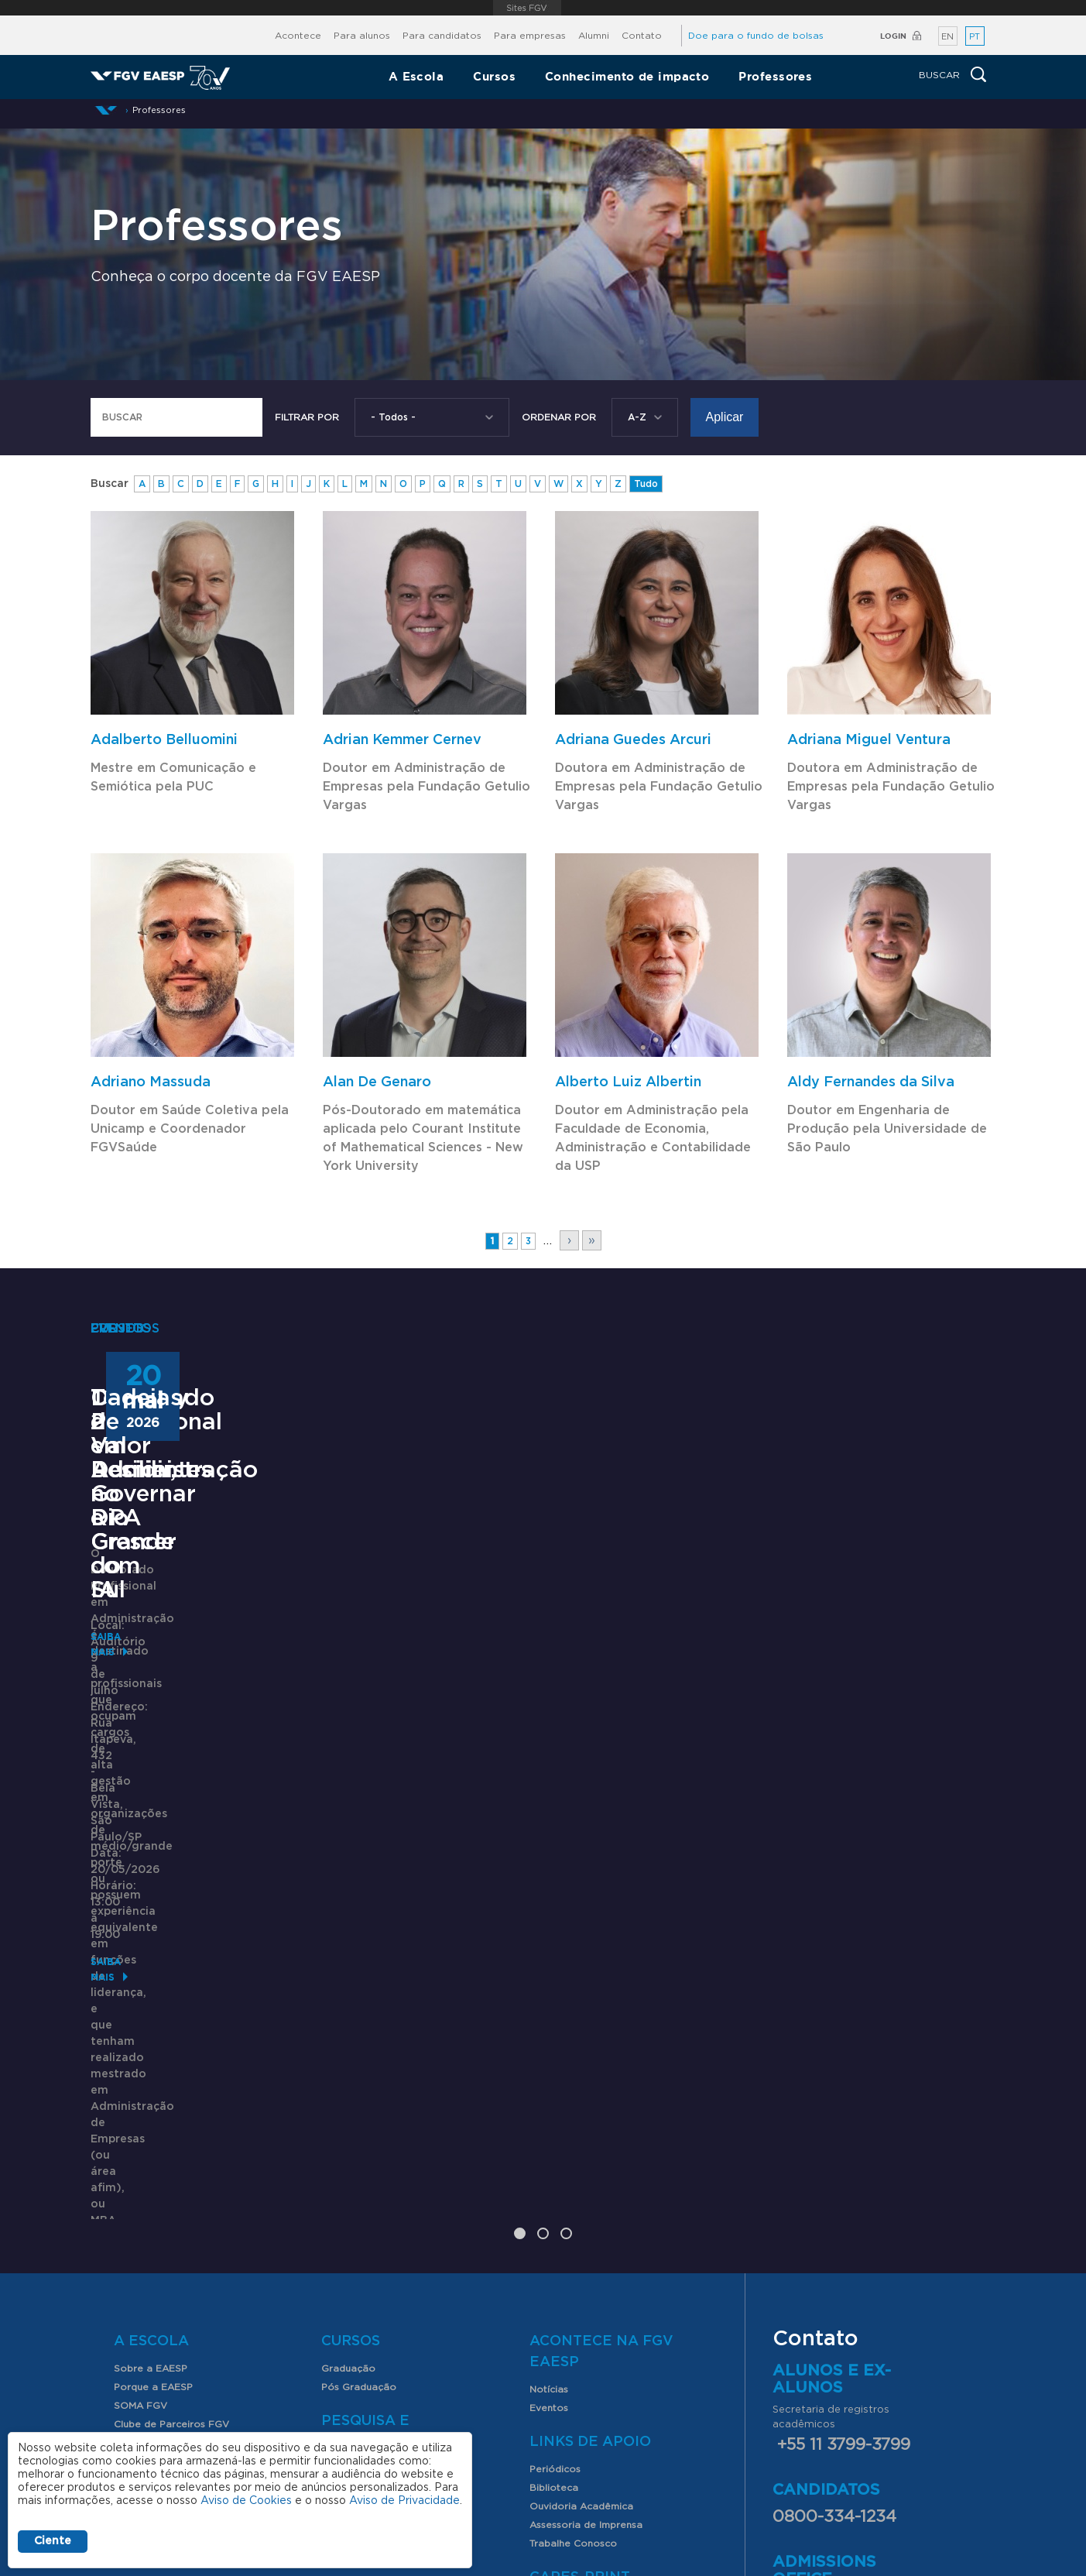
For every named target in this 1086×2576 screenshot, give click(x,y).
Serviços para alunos (164, 2233)
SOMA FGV (140, 2116)
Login (893, 36)
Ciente (52, 2541)
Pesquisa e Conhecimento (382, 2142)
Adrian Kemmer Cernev (402, 740)
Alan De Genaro (377, 1082)
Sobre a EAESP (150, 2079)
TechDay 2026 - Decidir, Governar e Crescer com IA (516, 1708)
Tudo (646, 484)
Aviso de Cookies (246, 2500)
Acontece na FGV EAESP (601, 2062)
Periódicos (555, 2179)
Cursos (494, 76)
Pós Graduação (358, 2097)
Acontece (298, 35)
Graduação (348, 2079)
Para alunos (362, 35)
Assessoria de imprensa (582, 2445)
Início (106, 110)
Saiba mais (119, 1910)
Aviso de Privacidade (404, 2500)
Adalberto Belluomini (164, 740)
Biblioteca (553, 2198)
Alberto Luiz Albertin (628, 1082)
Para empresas (530, 35)
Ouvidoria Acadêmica (581, 2216)
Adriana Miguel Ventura (869, 740)
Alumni (593, 35)
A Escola (416, 76)
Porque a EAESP (153, 2097)
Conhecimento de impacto (627, 76)
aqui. (921, 2312)
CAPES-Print (579, 2288)
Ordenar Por (559, 417)
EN (947, 37)
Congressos (349, 2198)
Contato (642, 35)
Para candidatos (442, 35)
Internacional (145, 2153)
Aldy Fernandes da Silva (870, 1082)
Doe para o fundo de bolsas (756, 35)
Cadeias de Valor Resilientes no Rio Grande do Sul (826, 1708)
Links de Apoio (590, 2152)
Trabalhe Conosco (573, 2254)
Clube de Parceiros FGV (171, 2134)
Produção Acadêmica (373, 2216)
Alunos (145, 2206)
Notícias (548, 2099)
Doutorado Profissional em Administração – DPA (222, 1708)
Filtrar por (307, 417)
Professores (775, 76)
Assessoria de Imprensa (585, 2235)
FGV (527, 7)
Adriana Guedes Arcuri (633, 740)
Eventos (548, 2118)
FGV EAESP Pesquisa (371, 2179)
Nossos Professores (161, 2294)
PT (974, 37)
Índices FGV (349, 2235)
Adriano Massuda (151, 1082)
